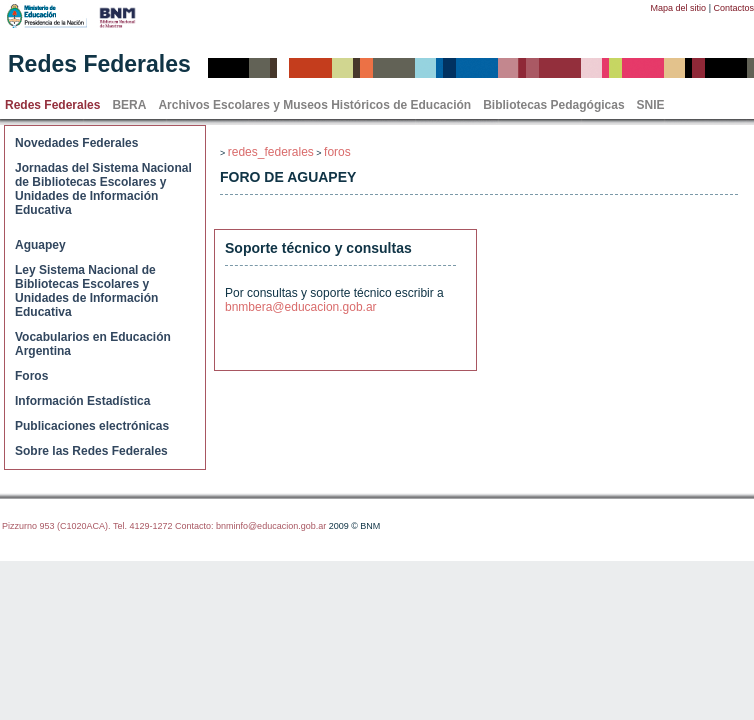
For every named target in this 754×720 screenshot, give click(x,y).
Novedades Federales (76, 143)
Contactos (733, 8)
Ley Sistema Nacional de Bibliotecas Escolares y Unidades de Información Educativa (86, 291)
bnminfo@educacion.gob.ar (271, 526)
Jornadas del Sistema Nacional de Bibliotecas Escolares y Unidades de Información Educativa (103, 189)
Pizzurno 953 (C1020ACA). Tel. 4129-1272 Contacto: (109, 526)
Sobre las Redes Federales (91, 451)
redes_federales (271, 152)
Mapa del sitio (679, 8)
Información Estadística (82, 401)
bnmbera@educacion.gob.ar (301, 307)
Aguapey (40, 245)
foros (337, 152)
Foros (31, 376)
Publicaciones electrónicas (92, 426)
